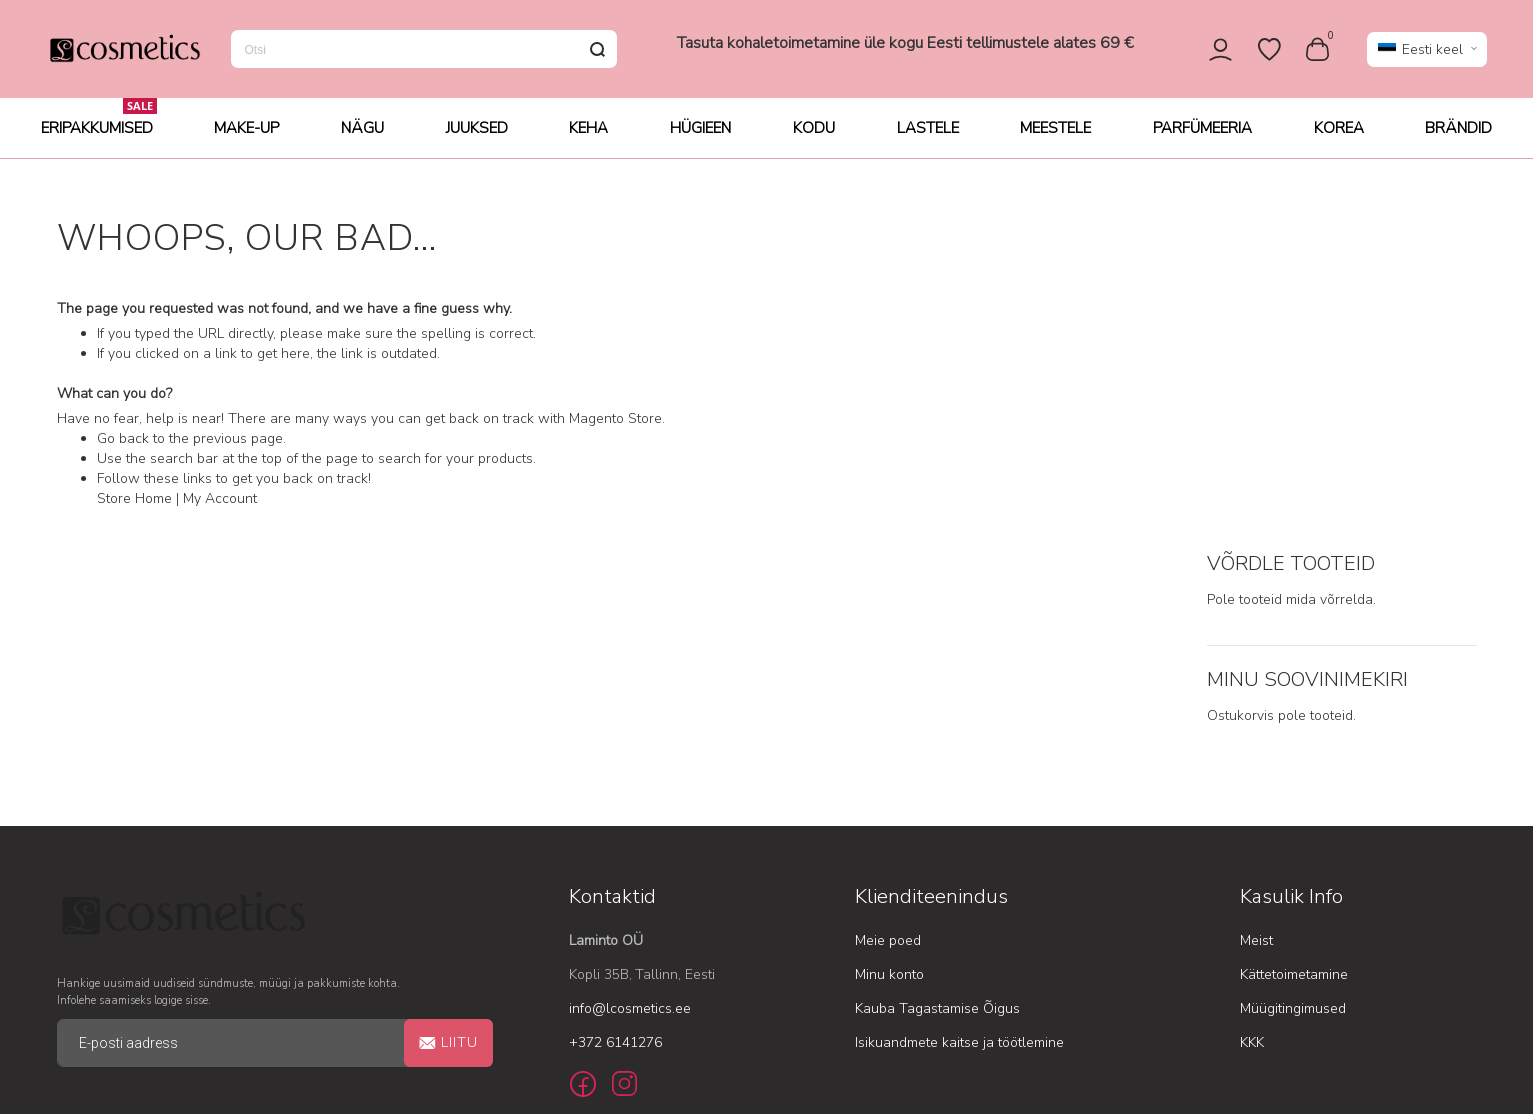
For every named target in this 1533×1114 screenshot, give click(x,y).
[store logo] (124, 52)
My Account (220, 504)
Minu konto (889, 763)
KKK (1252, 831)
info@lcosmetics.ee (630, 797)
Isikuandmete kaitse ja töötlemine (959, 831)
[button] (1427, 52)
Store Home (134, 504)
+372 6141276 (615, 831)
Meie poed (888, 729)
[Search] (598, 52)
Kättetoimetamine (1294, 763)
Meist (1256, 729)
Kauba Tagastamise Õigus (937, 797)
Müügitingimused (1293, 797)
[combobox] (424, 52)
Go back (123, 444)
